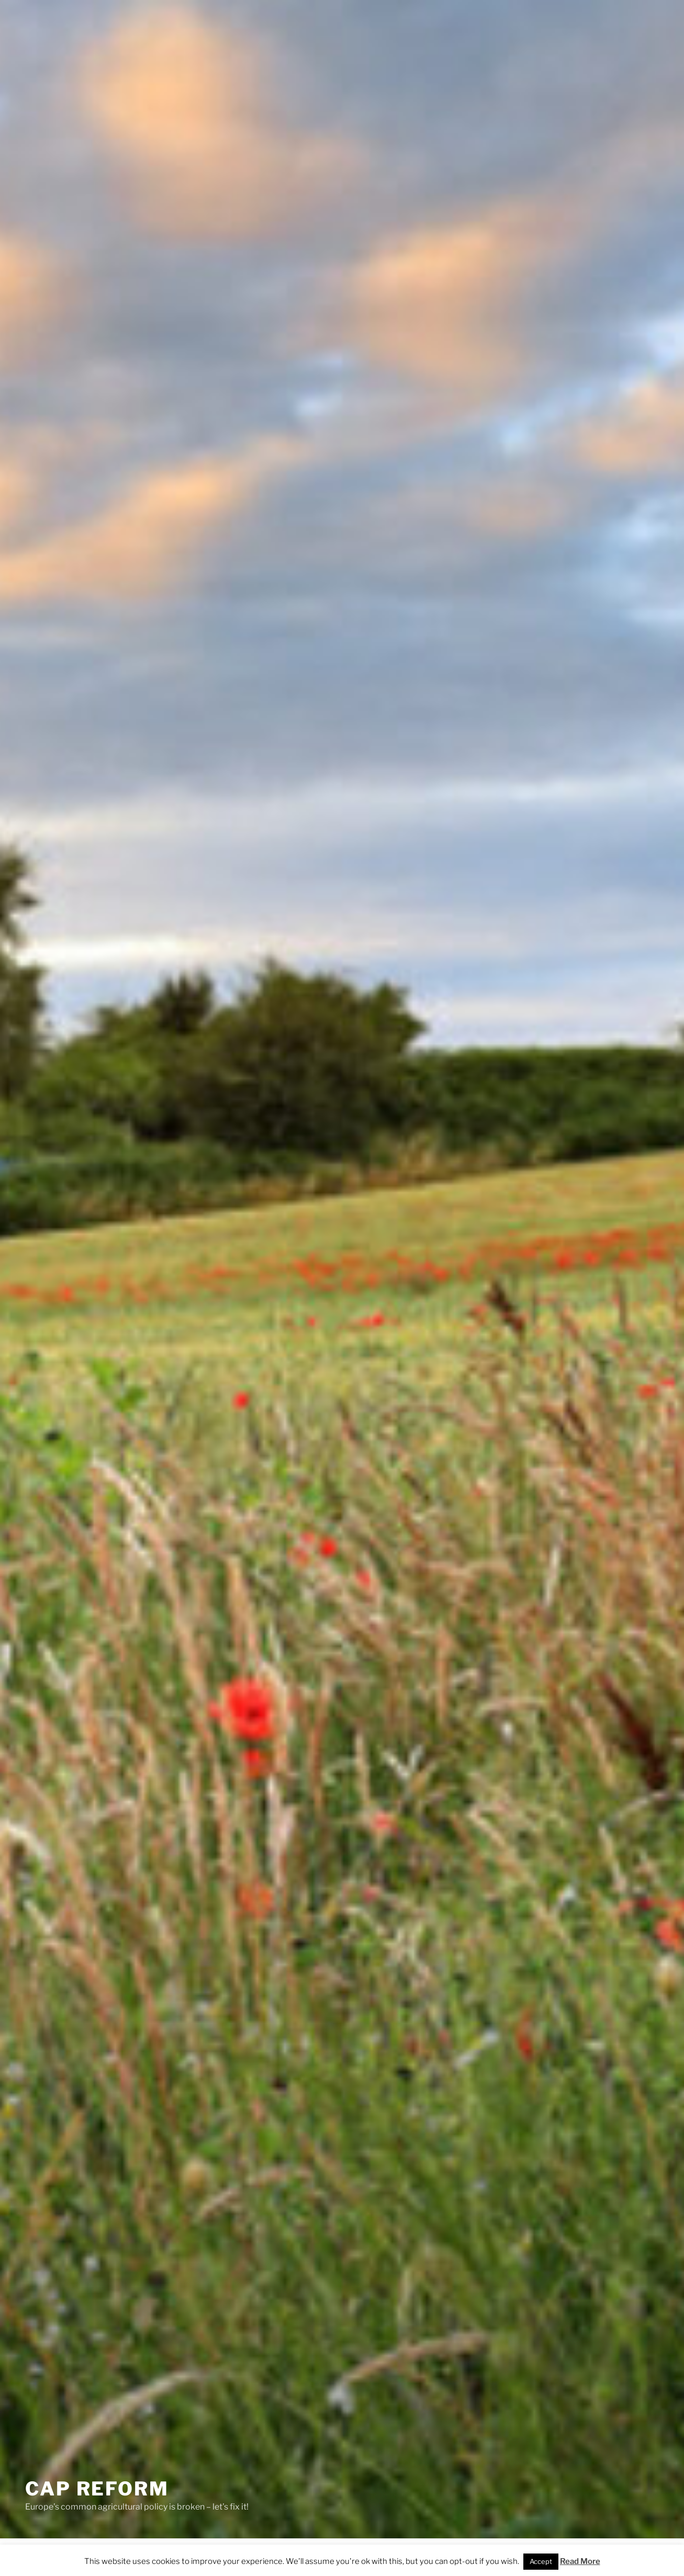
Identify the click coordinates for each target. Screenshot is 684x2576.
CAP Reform (97, 2488)
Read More (580, 2561)
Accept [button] (541, 2561)
